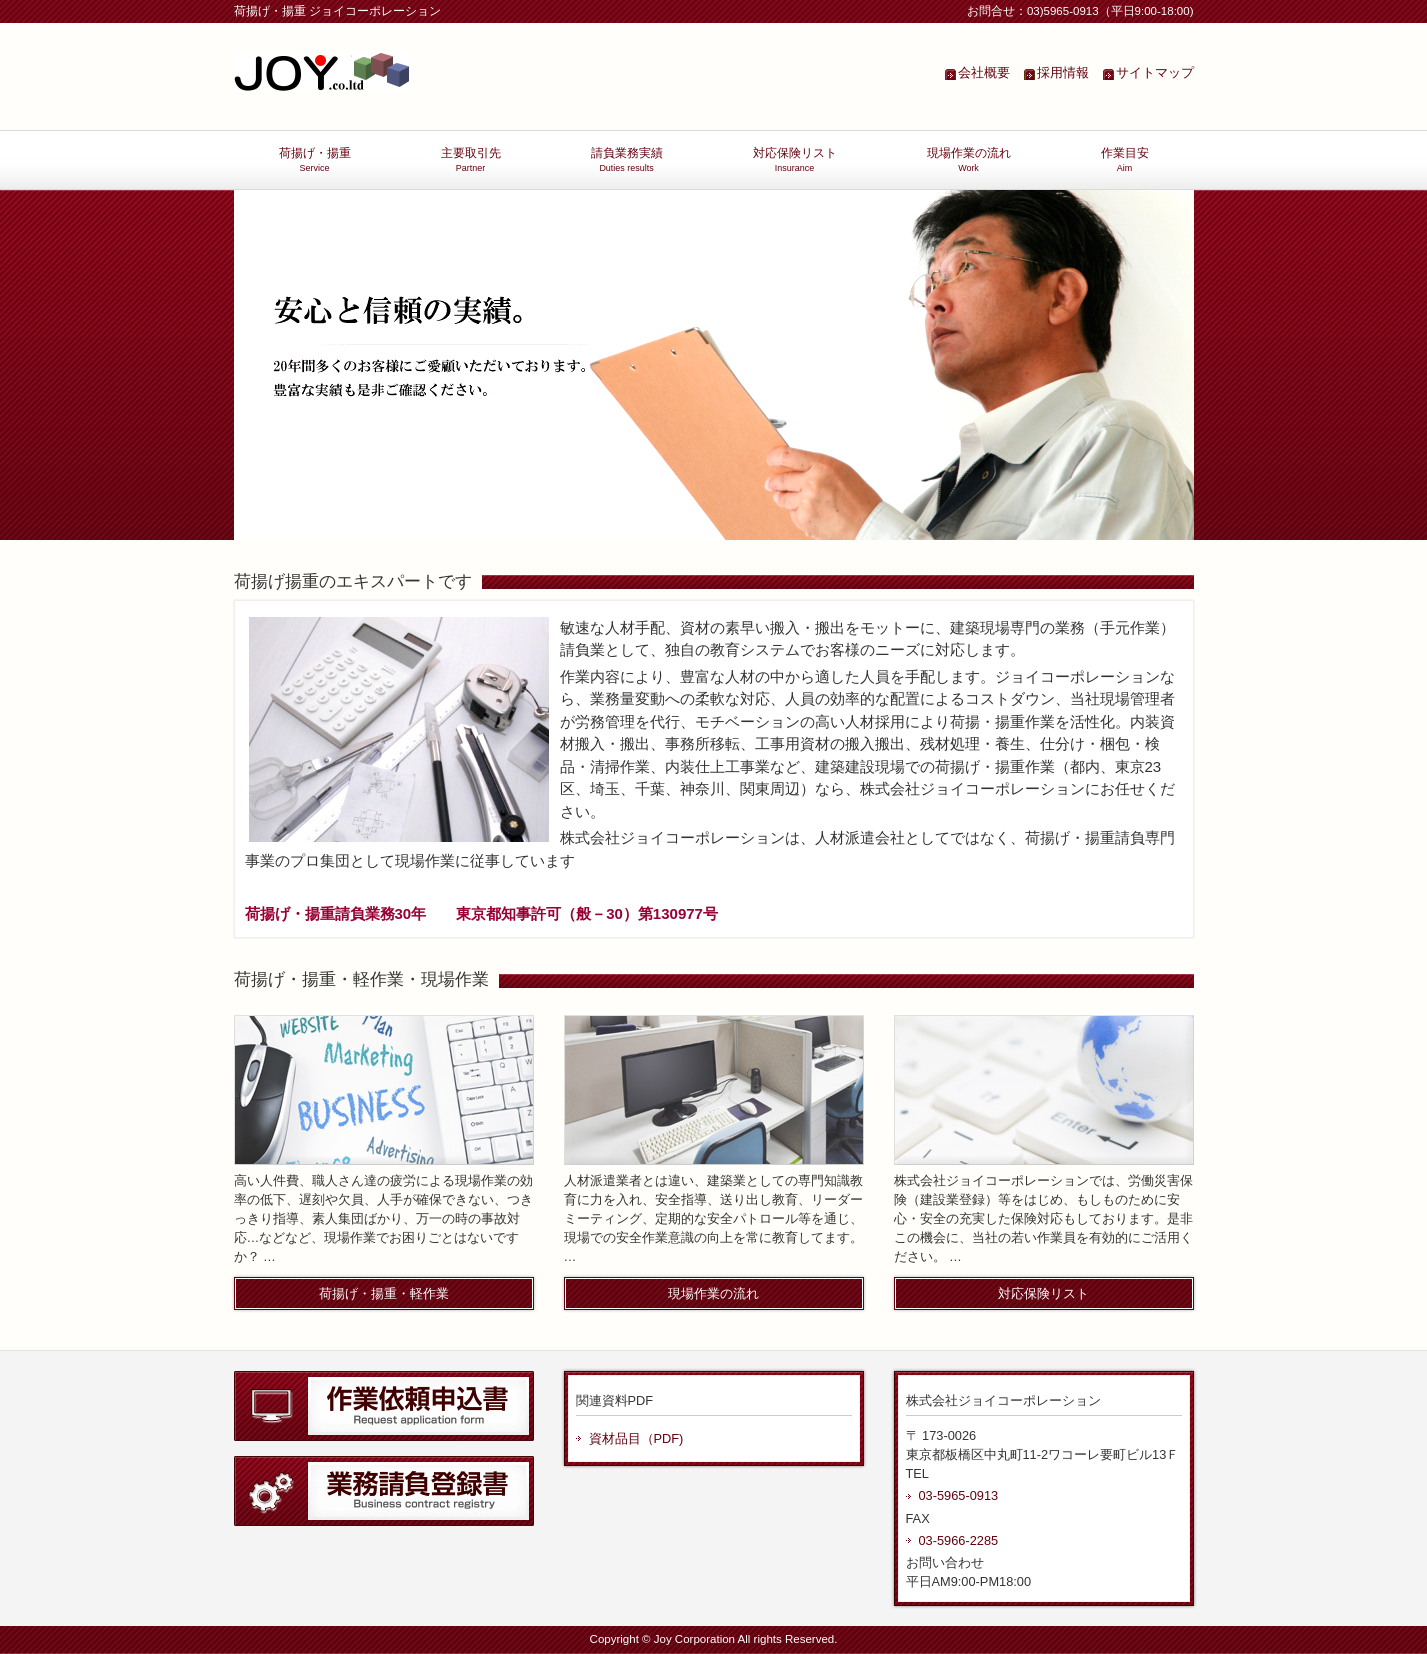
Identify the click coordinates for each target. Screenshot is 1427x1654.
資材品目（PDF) (636, 1438)
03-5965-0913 (959, 1495)
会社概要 (984, 72)
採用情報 (1063, 72)
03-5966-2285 (959, 1540)
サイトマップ (1155, 72)
